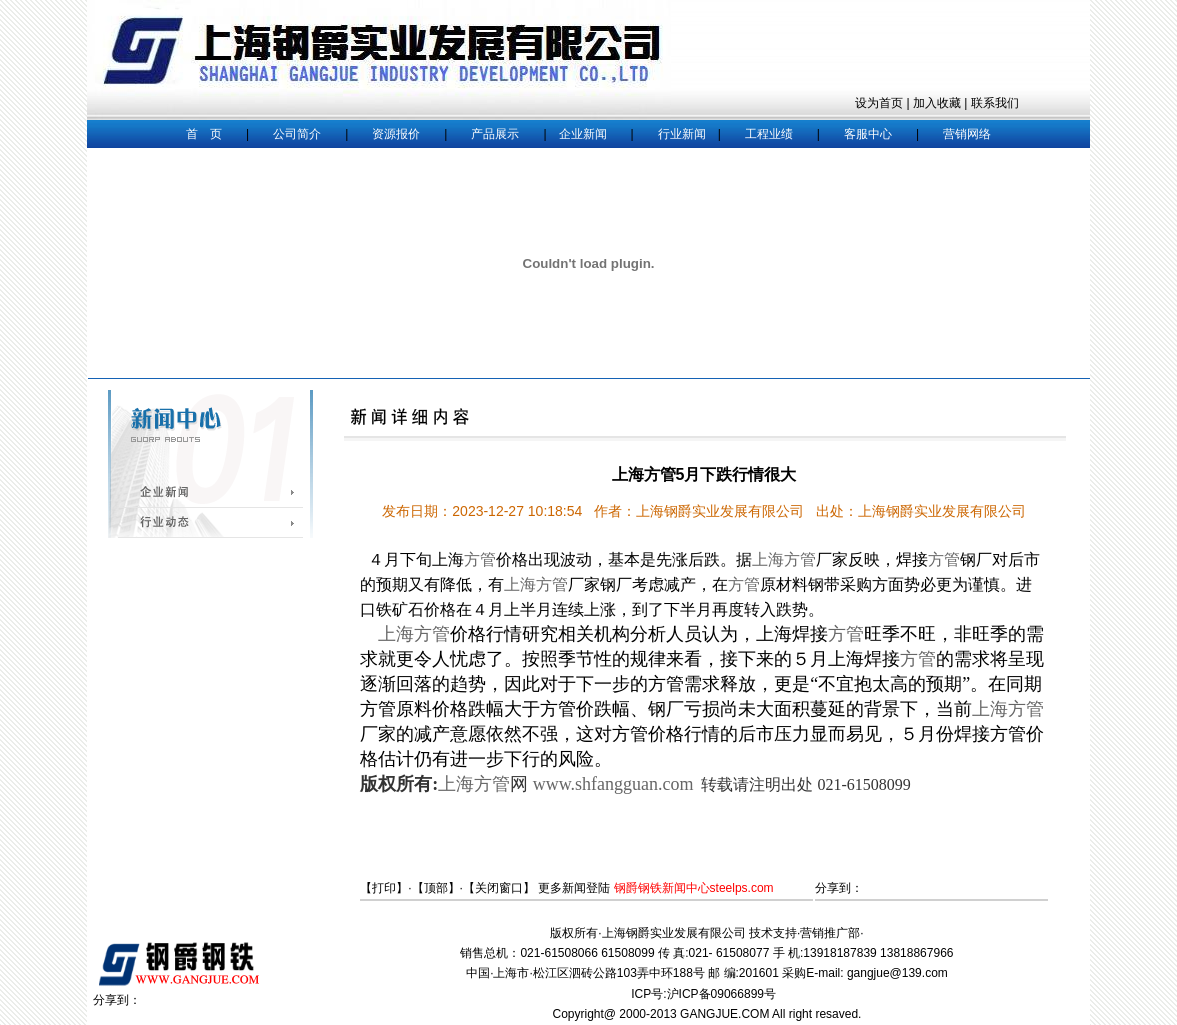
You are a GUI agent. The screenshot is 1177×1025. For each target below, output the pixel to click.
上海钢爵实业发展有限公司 (674, 933)
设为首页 (879, 103)
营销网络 (967, 134)
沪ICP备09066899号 (723, 994)
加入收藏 (937, 103)
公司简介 (297, 134)
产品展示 (495, 134)
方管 (480, 559)
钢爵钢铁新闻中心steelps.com (694, 888)
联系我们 (995, 103)
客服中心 (868, 134)
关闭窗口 (499, 888)
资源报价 (396, 134)
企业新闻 (583, 134)
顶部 (436, 888)
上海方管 (784, 559)
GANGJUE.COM (724, 1014)
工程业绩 (769, 134)
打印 (384, 888)
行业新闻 (682, 134)
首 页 (204, 134)
